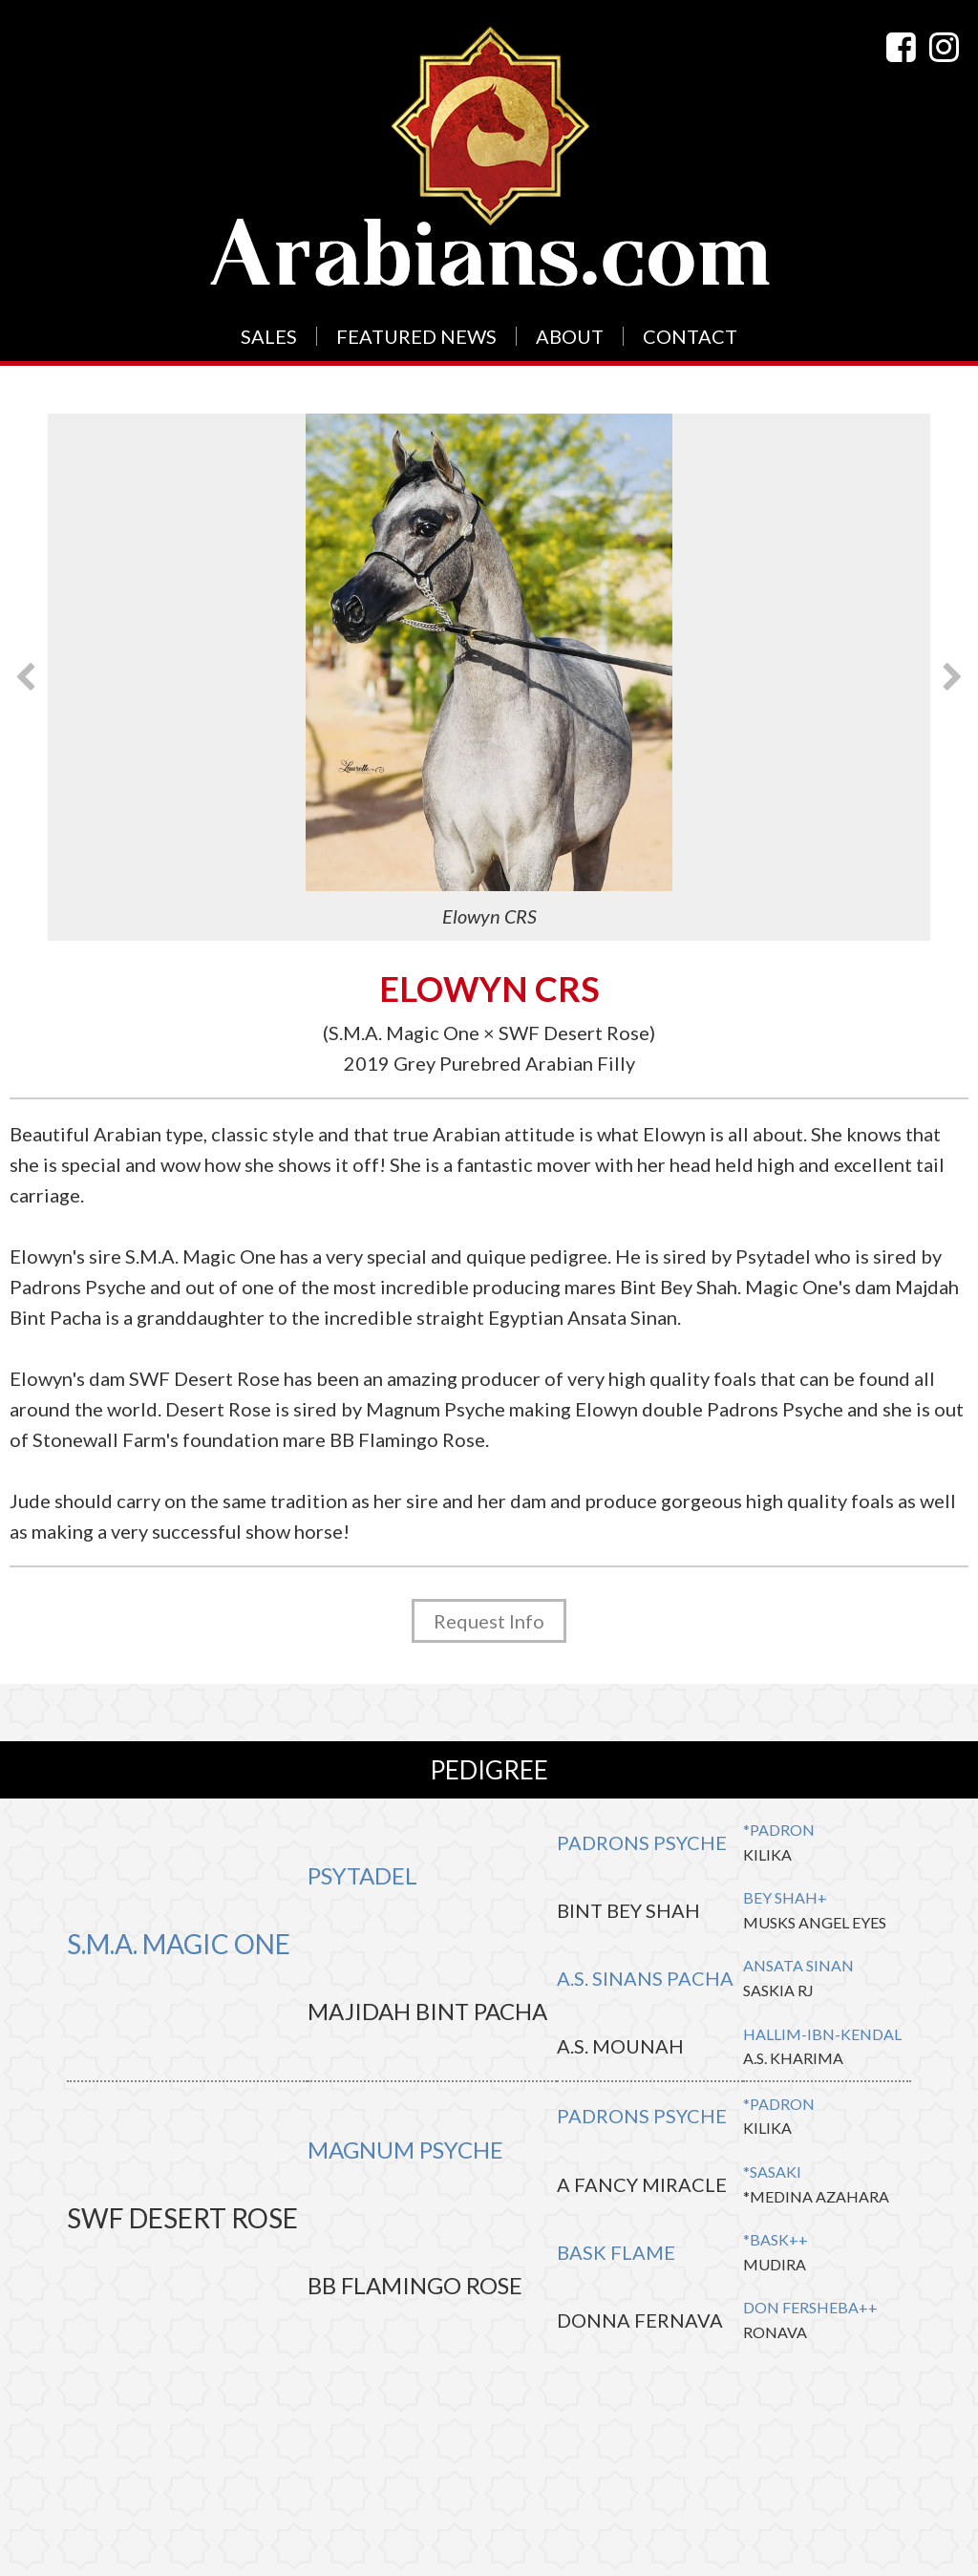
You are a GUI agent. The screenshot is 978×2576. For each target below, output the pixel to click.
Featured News (416, 336)
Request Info (489, 1620)
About (570, 336)
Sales (269, 336)
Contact (690, 336)
